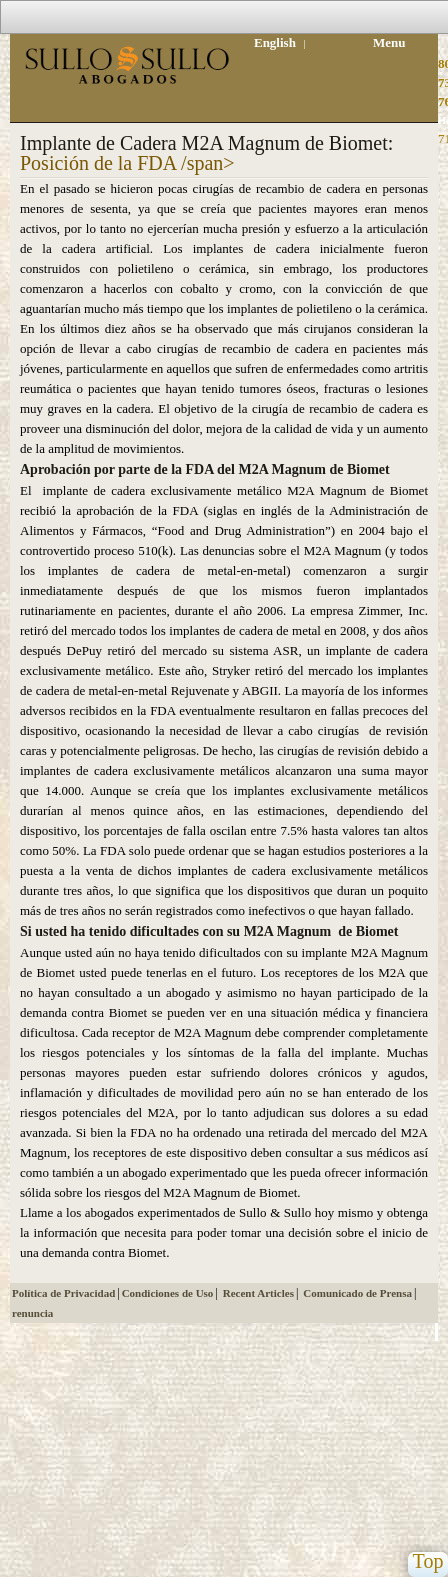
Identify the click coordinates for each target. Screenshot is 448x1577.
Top (428, 1562)
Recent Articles (258, 1293)
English (275, 42)
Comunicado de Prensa (357, 1293)
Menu (389, 42)
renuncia (32, 1313)
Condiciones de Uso (168, 1293)
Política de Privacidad (63, 1293)
